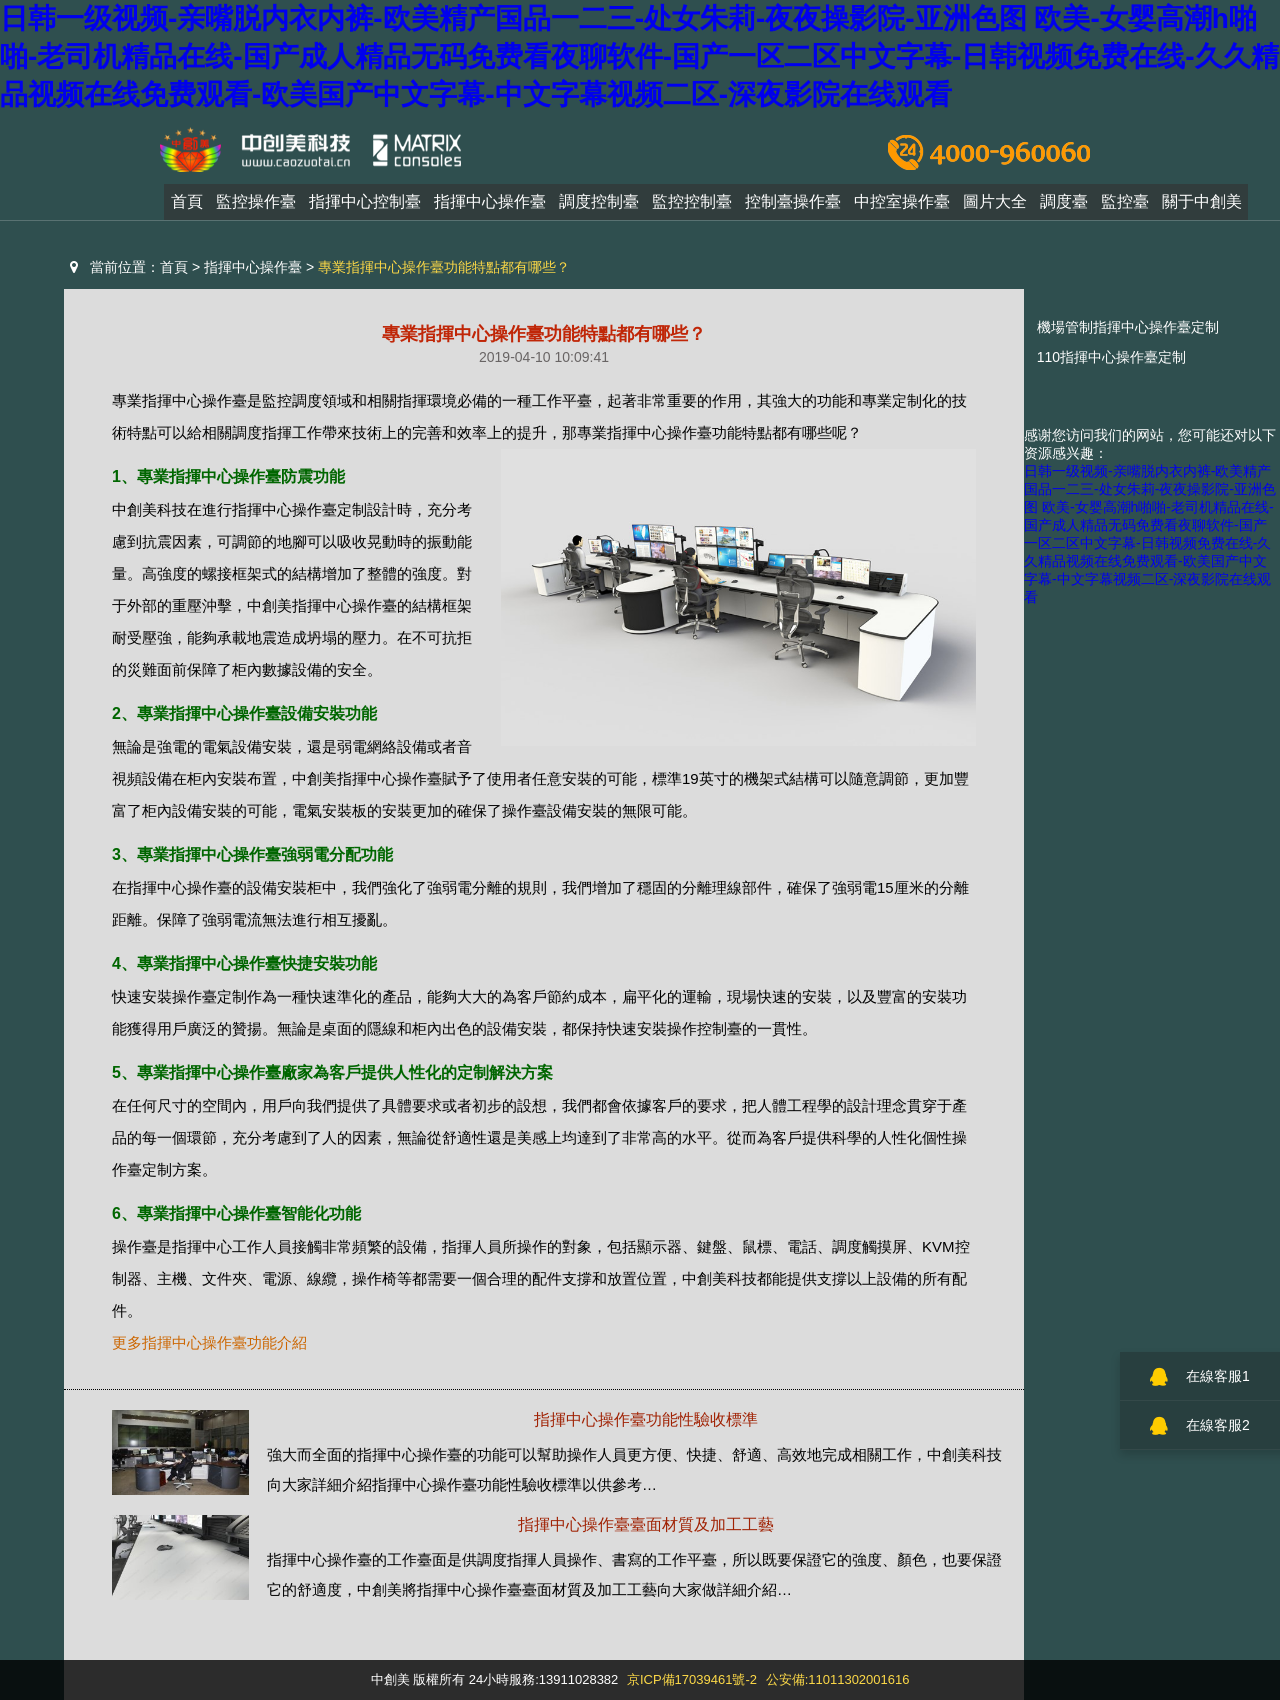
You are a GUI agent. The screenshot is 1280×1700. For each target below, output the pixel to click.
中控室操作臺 (902, 207)
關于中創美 (1202, 207)
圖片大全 (995, 207)
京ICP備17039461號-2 (692, 1679)
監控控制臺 (692, 207)
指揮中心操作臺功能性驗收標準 (646, 1419)
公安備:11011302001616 (838, 1679)
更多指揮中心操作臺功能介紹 (209, 1342)
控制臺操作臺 (793, 207)
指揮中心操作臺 (490, 207)
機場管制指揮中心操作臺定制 (1128, 327)
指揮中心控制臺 (365, 207)
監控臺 (1125, 207)
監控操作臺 (256, 207)
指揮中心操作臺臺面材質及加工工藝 (646, 1524)
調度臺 (1064, 207)
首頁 (187, 207)
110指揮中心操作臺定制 (1111, 357)
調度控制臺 (599, 207)
